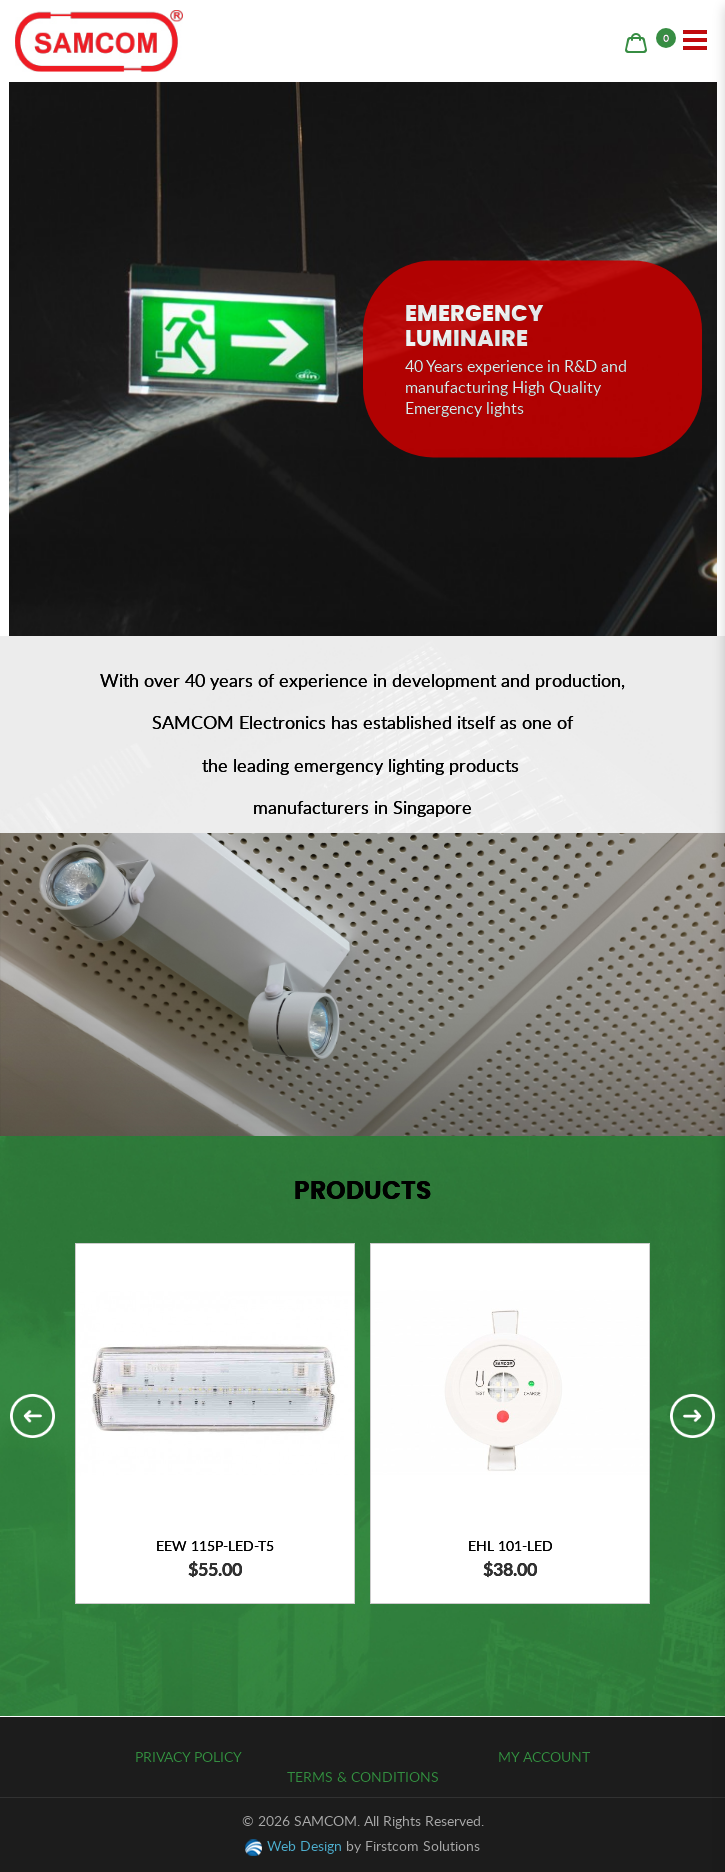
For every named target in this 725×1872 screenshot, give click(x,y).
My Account (544, 1756)
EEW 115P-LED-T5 (215, 1545)
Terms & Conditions (363, 1776)
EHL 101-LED (510, 1545)
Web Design (304, 1845)
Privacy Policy (188, 1756)
